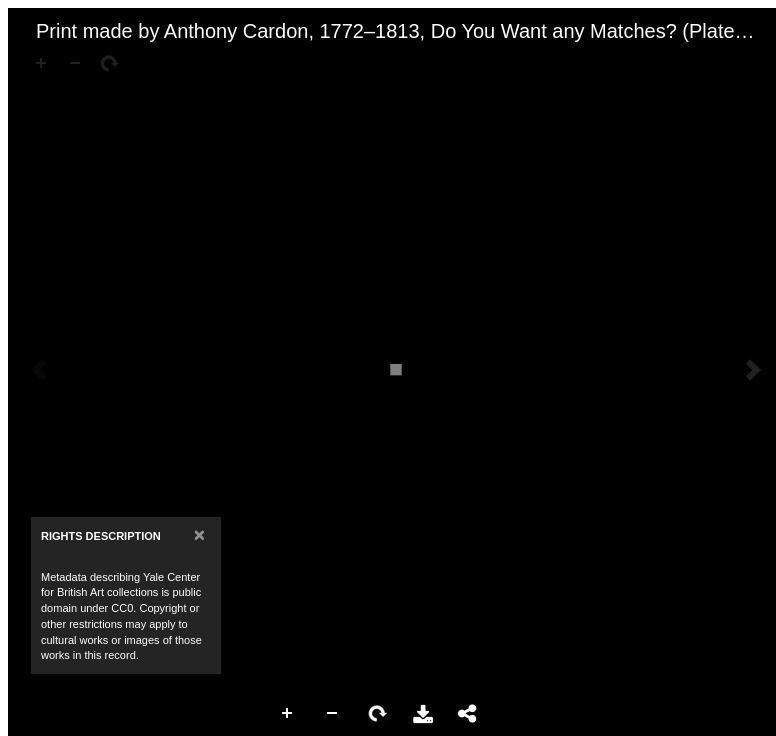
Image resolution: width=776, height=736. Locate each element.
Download (423, 714)
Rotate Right (378, 714)
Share (468, 714)
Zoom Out (333, 714)
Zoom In (288, 714)
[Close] (199, 534)
